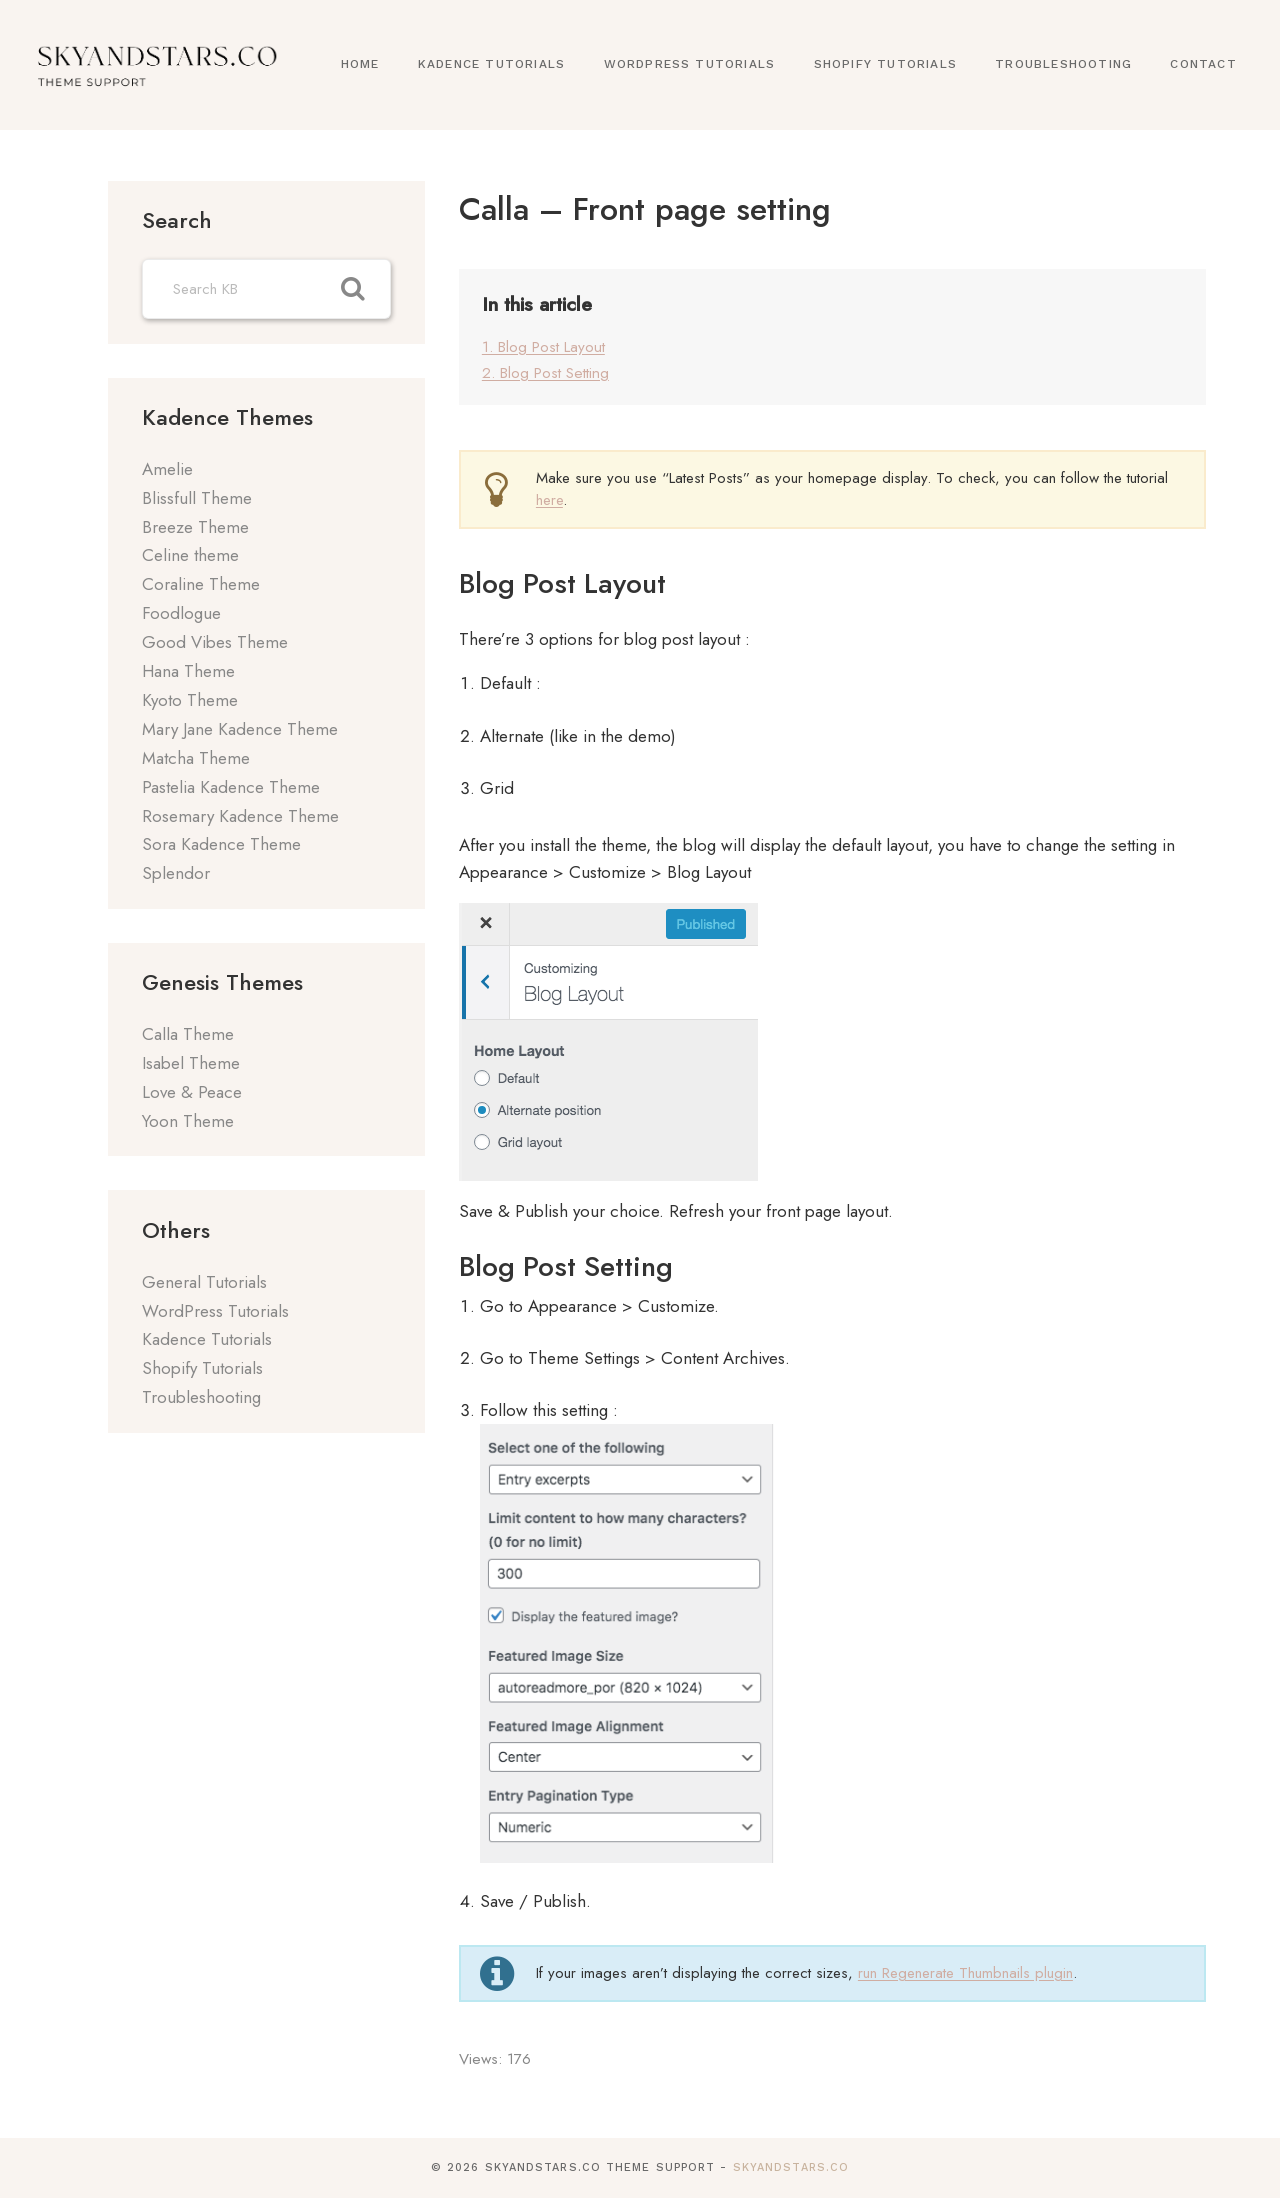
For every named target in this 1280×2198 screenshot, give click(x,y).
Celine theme (190, 555)
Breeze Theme (195, 527)
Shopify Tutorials (885, 64)
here (549, 500)
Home (360, 64)
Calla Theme (188, 1034)
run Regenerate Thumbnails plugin (965, 1973)
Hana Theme (188, 671)
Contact (1203, 64)
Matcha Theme (196, 758)
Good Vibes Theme (215, 642)
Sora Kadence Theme (221, 844)
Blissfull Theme (197, 498)
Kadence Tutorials (491, 64)
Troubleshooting (1063, 64)
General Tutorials (204, 1282)
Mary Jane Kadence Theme (240, 729)
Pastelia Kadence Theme (231, 787)
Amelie (167, 469)
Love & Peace (192, 1092)
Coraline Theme (201, 584)
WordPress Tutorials (690, 64)
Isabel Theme (191, 1063)
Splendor (176, 873)
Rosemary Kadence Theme (240, 816)
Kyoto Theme (190, 700)
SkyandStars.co (791, 2167)
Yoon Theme (188, 1121)
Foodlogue (181, 613)
